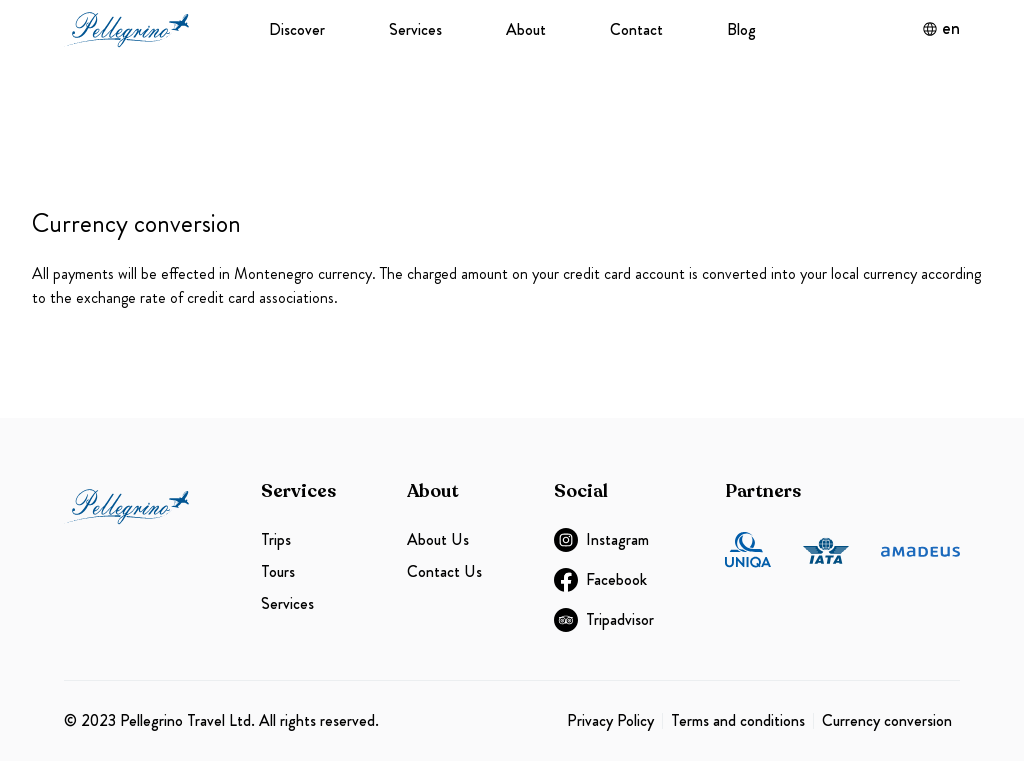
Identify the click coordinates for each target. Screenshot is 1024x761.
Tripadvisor (604, 620)
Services (415, 29)
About (526, 29)
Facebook (600, 580)
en (941, 29)
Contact (636, 29)
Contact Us (444, 571)
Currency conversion (887, 721)
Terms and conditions (738, 721)
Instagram (601, 540)
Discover (297, 29)
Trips (276, 539)
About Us (438, 539)
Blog (741, 29)
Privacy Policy (610, 721)
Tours (278, 571)
